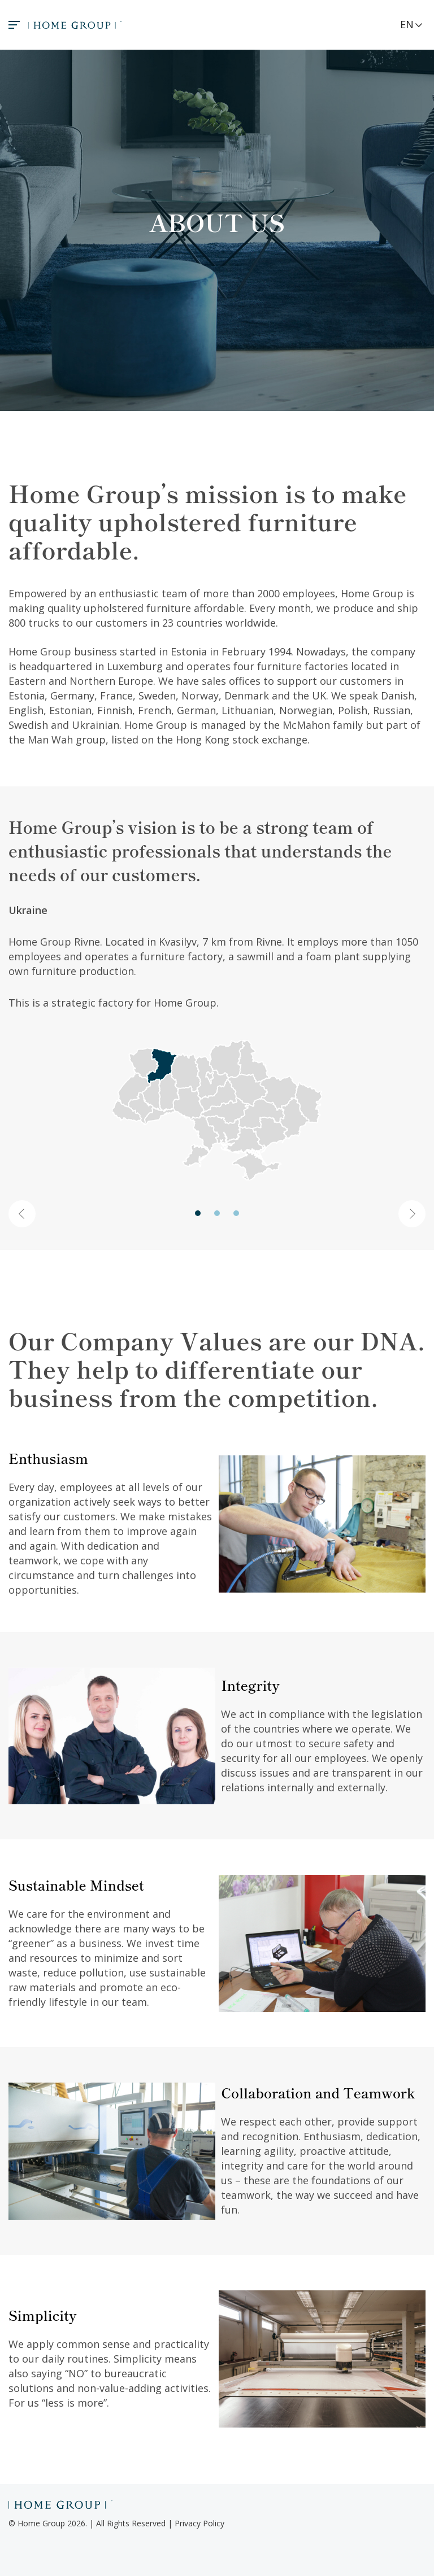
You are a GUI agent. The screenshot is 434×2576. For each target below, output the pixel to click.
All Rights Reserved (131, 2523)
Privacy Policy (199, 2523)
